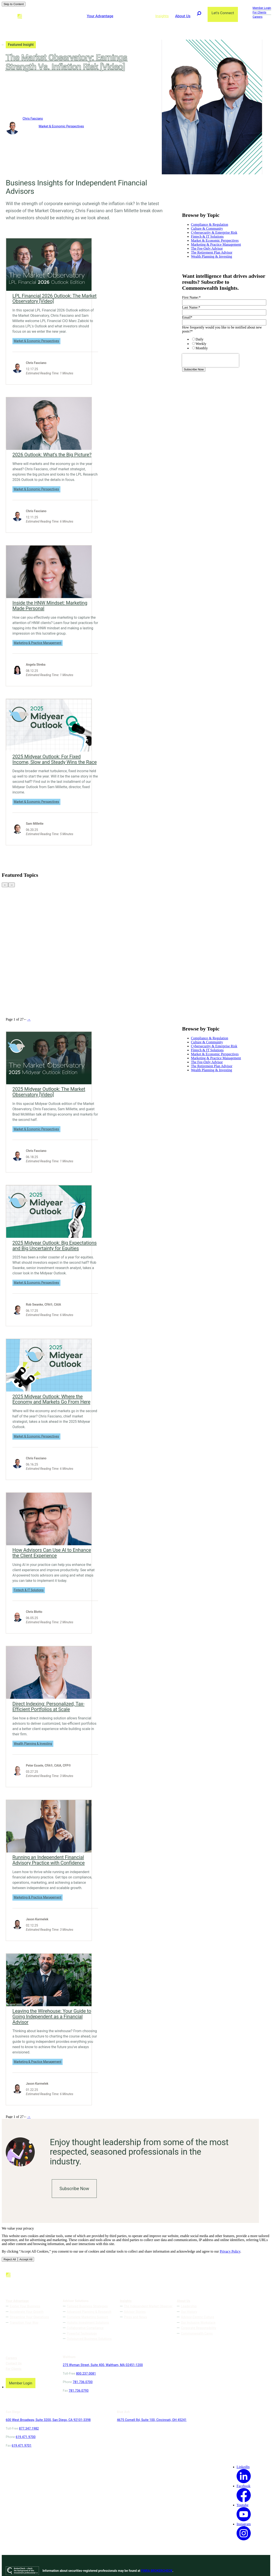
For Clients (260, 12)
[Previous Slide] (5, 885)
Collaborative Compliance (85, 2328)
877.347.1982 (143, 2379)
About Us (182, 16)
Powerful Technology (82, 2333)
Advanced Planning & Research (89, 2312)
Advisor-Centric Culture (197, 2317)
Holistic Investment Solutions (88, 2323)
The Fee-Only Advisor (207, 249)
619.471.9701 (136, 2396)
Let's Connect (223, 13)
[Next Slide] (11, 885)
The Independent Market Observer (148, 2306)
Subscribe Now (74, 2189)
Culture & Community (207, 229)
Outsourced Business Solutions (89, 2339)
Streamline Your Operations (29, 2317)
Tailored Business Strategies (87, 2306)
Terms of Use (69, 2533)
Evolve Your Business (25, 2306)
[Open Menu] (11, 2560)
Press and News (135, 2317)
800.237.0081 (86, 2379)
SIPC (92, 2541)
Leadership (189, 2306)
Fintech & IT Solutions (207, 237)
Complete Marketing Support (87, 2317)
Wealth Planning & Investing (211, 257)
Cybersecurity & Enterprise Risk (214, 233)
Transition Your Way (24, 2323)
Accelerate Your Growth (27, 2312)
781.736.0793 (79, 2396)
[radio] (228, 340)
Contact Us (14, 2364)
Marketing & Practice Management (216, 245)
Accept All (26, 2259)
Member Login (262, 8)
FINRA (83, 2541)
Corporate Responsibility (198, 2328)
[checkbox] (224, 344)
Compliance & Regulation (209, 225)
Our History (189, 2312)
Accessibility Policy (94, 2533)
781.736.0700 (83, 2387)
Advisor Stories (135, 2312)
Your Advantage (100, 16)
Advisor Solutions (134, 16)
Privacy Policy (230, 2252)
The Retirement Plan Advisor (211, 253)
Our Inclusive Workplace (198, 2323)
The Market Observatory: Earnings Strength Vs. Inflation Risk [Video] (68, 62)
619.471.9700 (140, 2387)
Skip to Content (14, 4)
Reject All (10, 2259)
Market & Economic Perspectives (61, 127)
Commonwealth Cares (197, 2333)
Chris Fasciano (33, 119)
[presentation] (210, 361)
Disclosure (29, 2533)
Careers (258, 16)
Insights (162, 16)
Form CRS (12, 2533)
